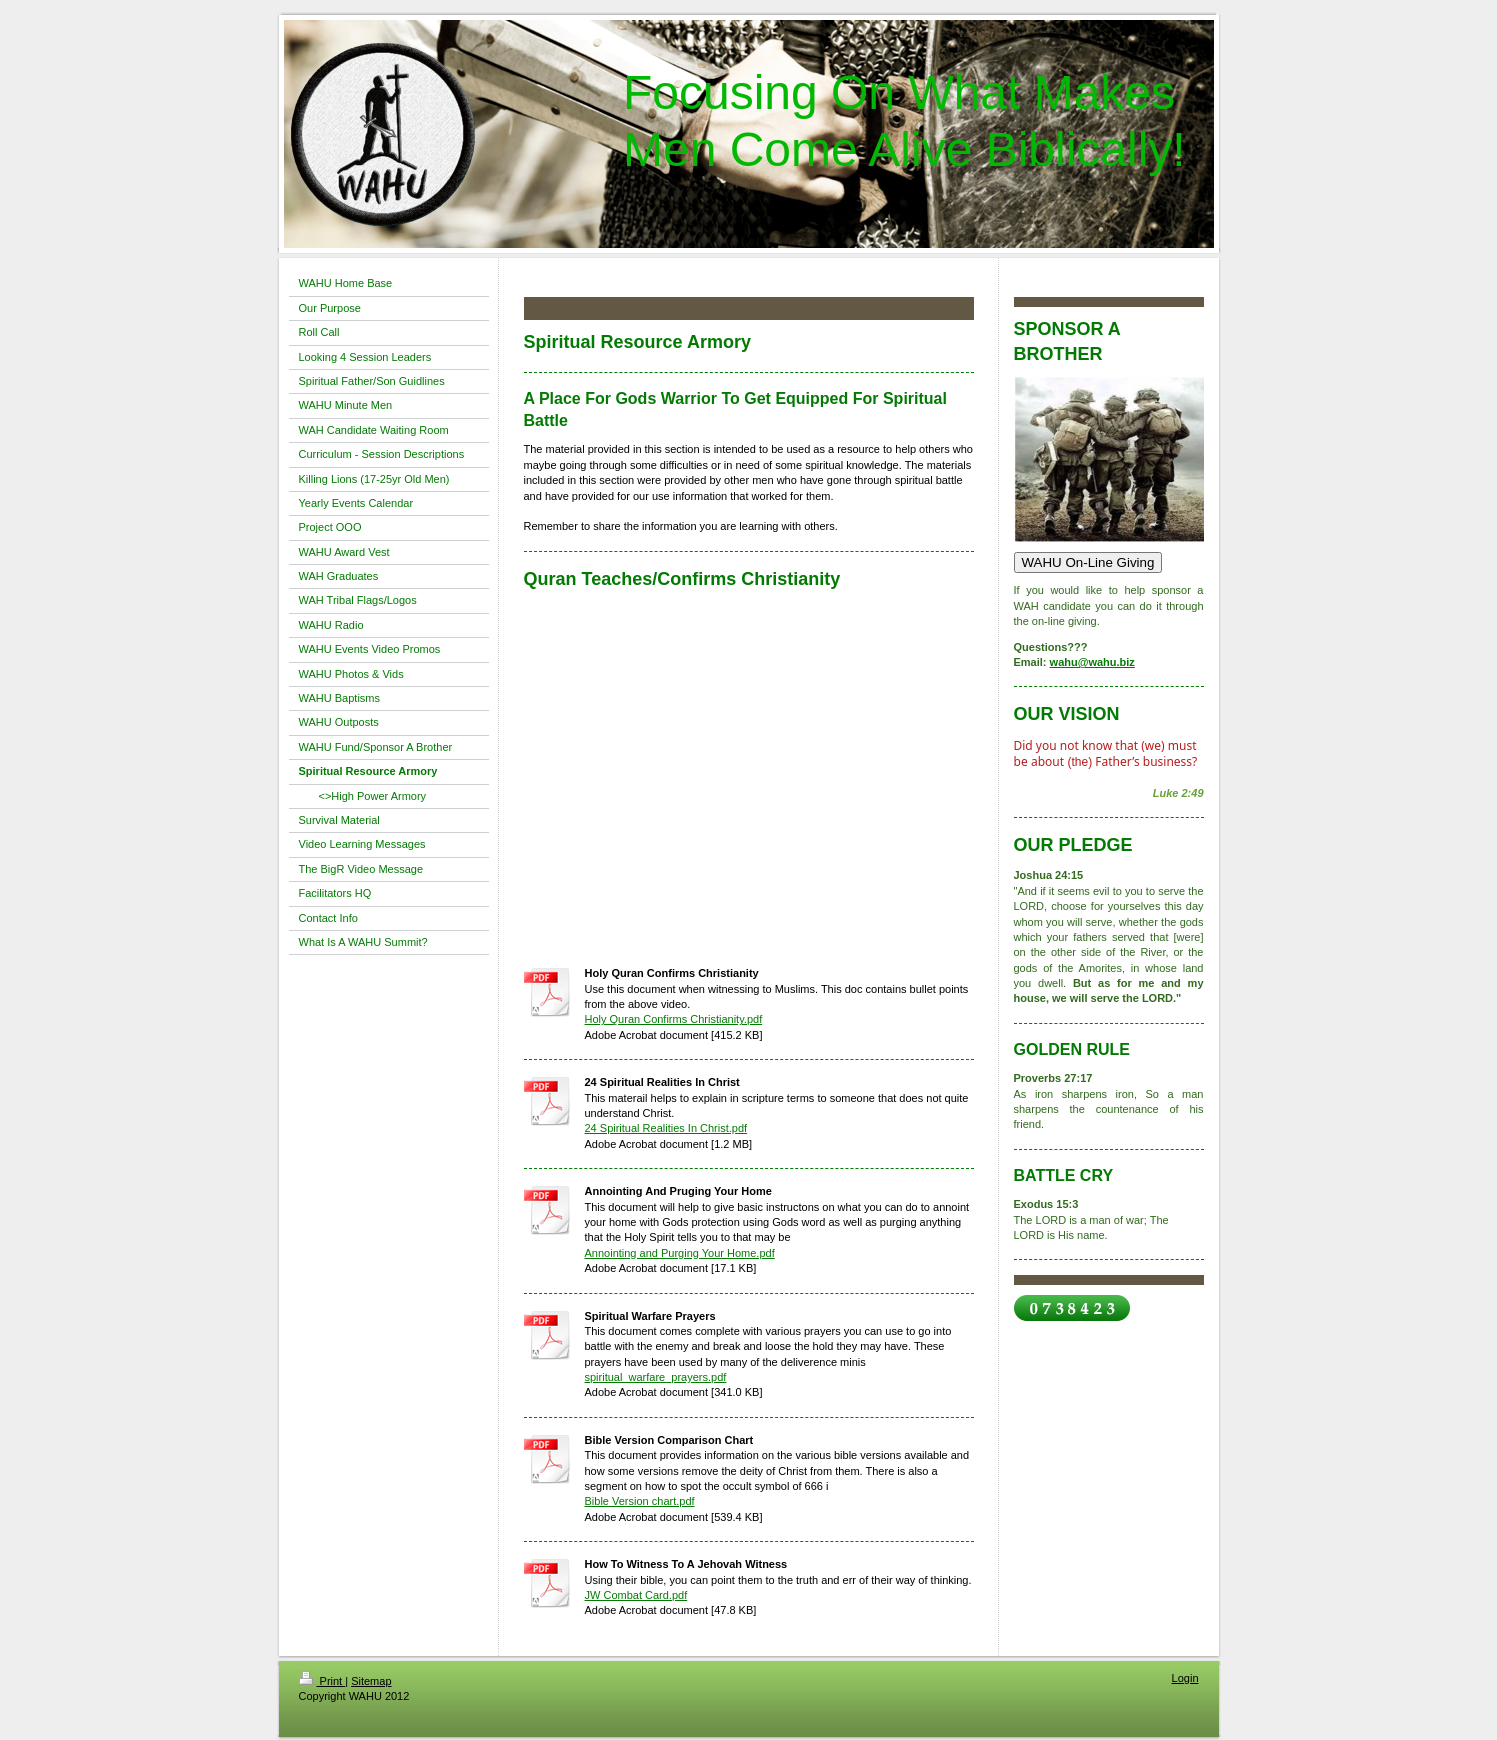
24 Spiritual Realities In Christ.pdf (666, 1128)
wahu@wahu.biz (1092, 662)
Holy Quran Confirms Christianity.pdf (674, 1019)
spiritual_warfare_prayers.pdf (656, 1377)
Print (322, 1681)
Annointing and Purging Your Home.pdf (680, 1253)
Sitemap (371, 1681)
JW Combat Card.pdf (636, 1595)
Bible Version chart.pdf (640, 1501)
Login (1185, 1678)
